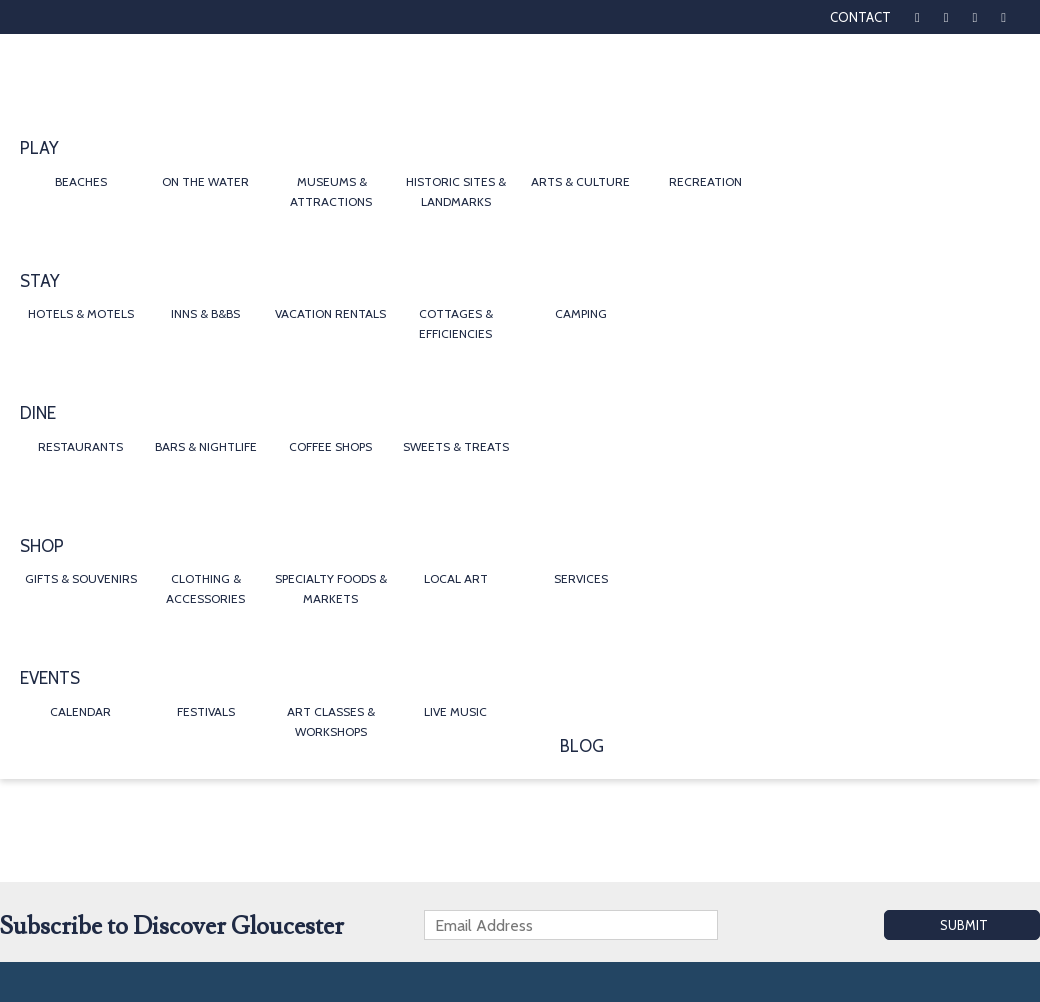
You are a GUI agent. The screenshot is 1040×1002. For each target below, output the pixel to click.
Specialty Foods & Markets (331, 588)
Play (39, 148)
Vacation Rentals (330, 313)
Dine (38, 413)
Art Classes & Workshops (331, 721)
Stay (40, 281)
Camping (581, 313)
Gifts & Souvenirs (81, 578)
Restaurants (80, 446)
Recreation (705, 181)
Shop (42, 546)
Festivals (206, 711)
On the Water (205, 181)
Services (581, 578)
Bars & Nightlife (206, 446)
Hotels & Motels (81, 313)
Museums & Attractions (331, 191)
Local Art (456, 578)
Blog (582, 746)
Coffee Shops (330, 446)
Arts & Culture (580, 181)
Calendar (80, 711)
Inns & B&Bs (205, 313)
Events (50, 678)
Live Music (455, 711)
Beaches (81, 181)
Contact (860, 17)
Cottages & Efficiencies (456, 323)
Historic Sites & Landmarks (456, 191)
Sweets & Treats (456, 446)
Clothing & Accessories (205, 588)
